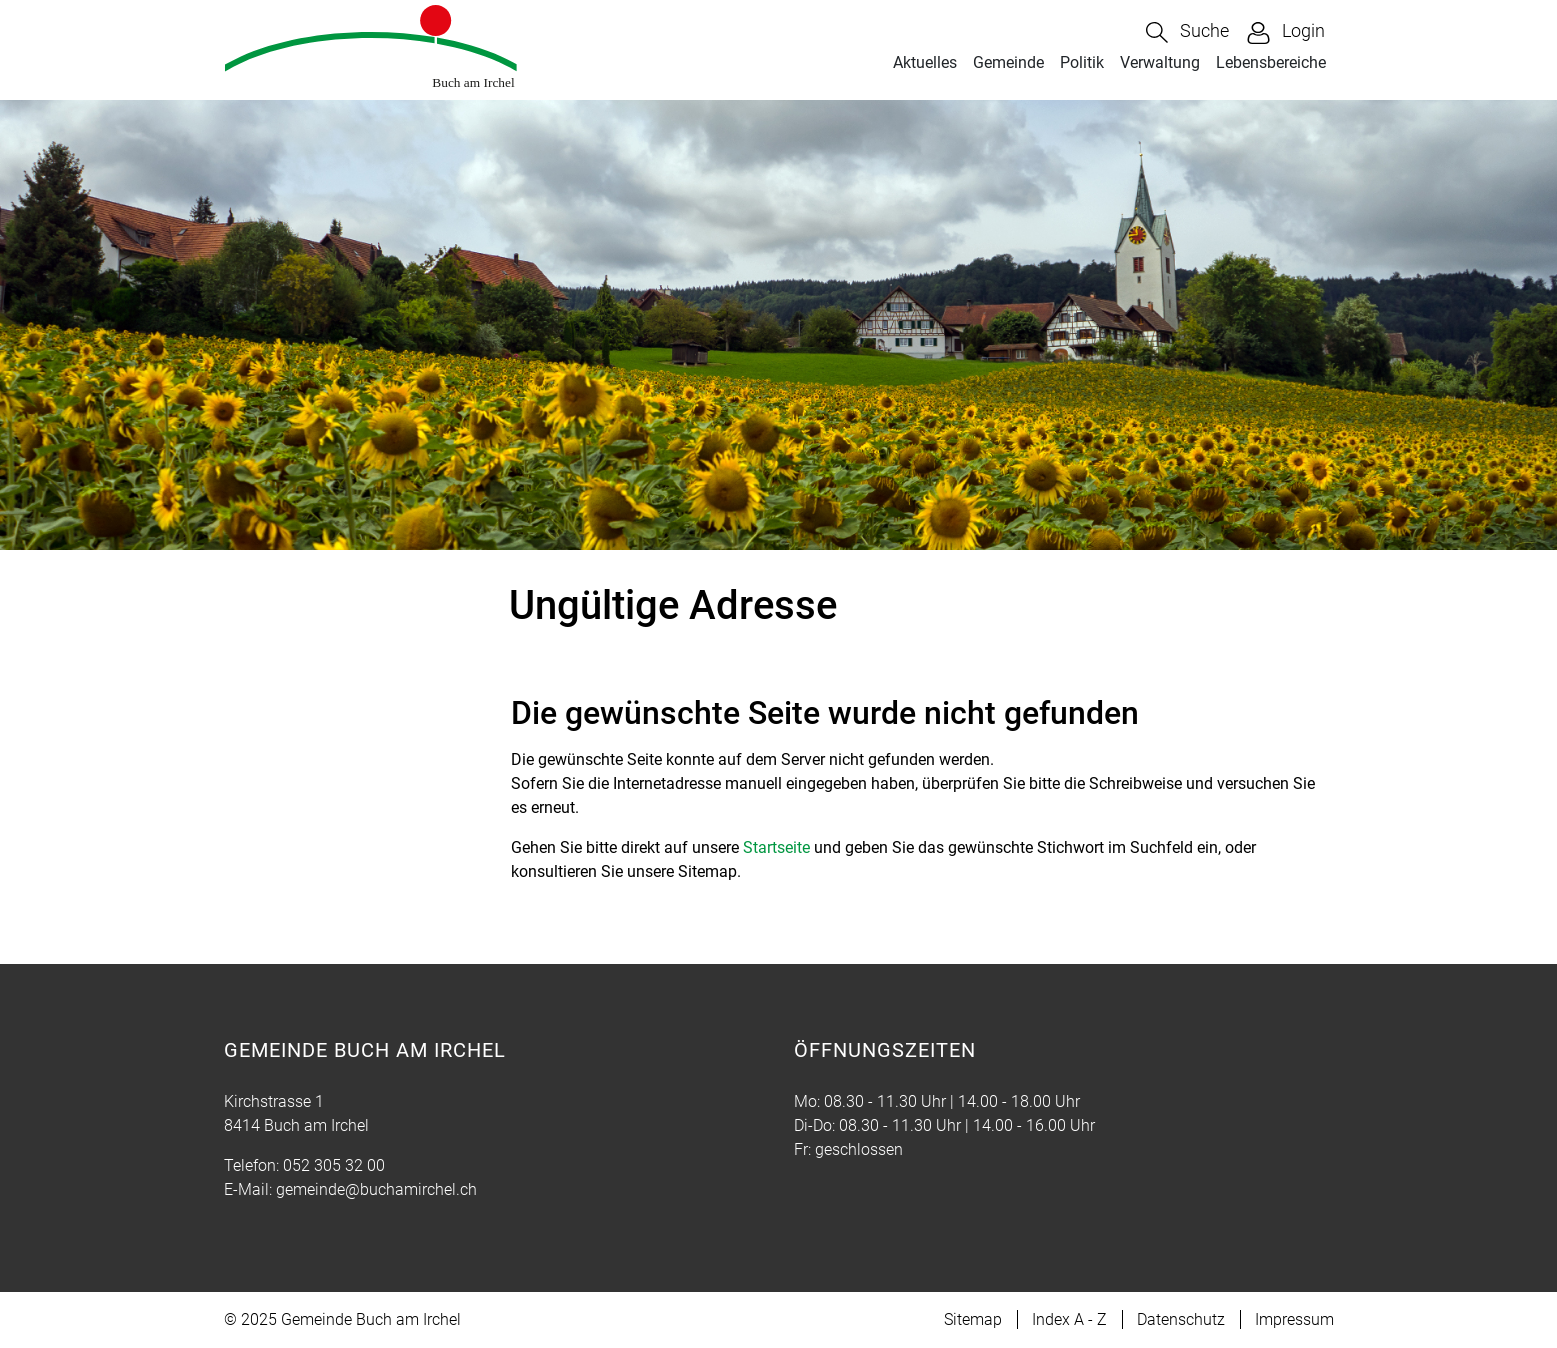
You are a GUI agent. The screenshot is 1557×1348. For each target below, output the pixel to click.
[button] (1187, 32)
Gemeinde (1008, 62)
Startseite (776, 847)
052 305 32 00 (334, 1165)
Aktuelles (925, 62)
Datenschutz (1181, 1319)
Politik (1082, 62)
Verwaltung (1160, 62)
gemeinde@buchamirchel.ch (376, 1189)
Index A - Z (1069, 1319)
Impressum (1294, 1319)
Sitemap (973, 1319)
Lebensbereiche (1271, 62)
